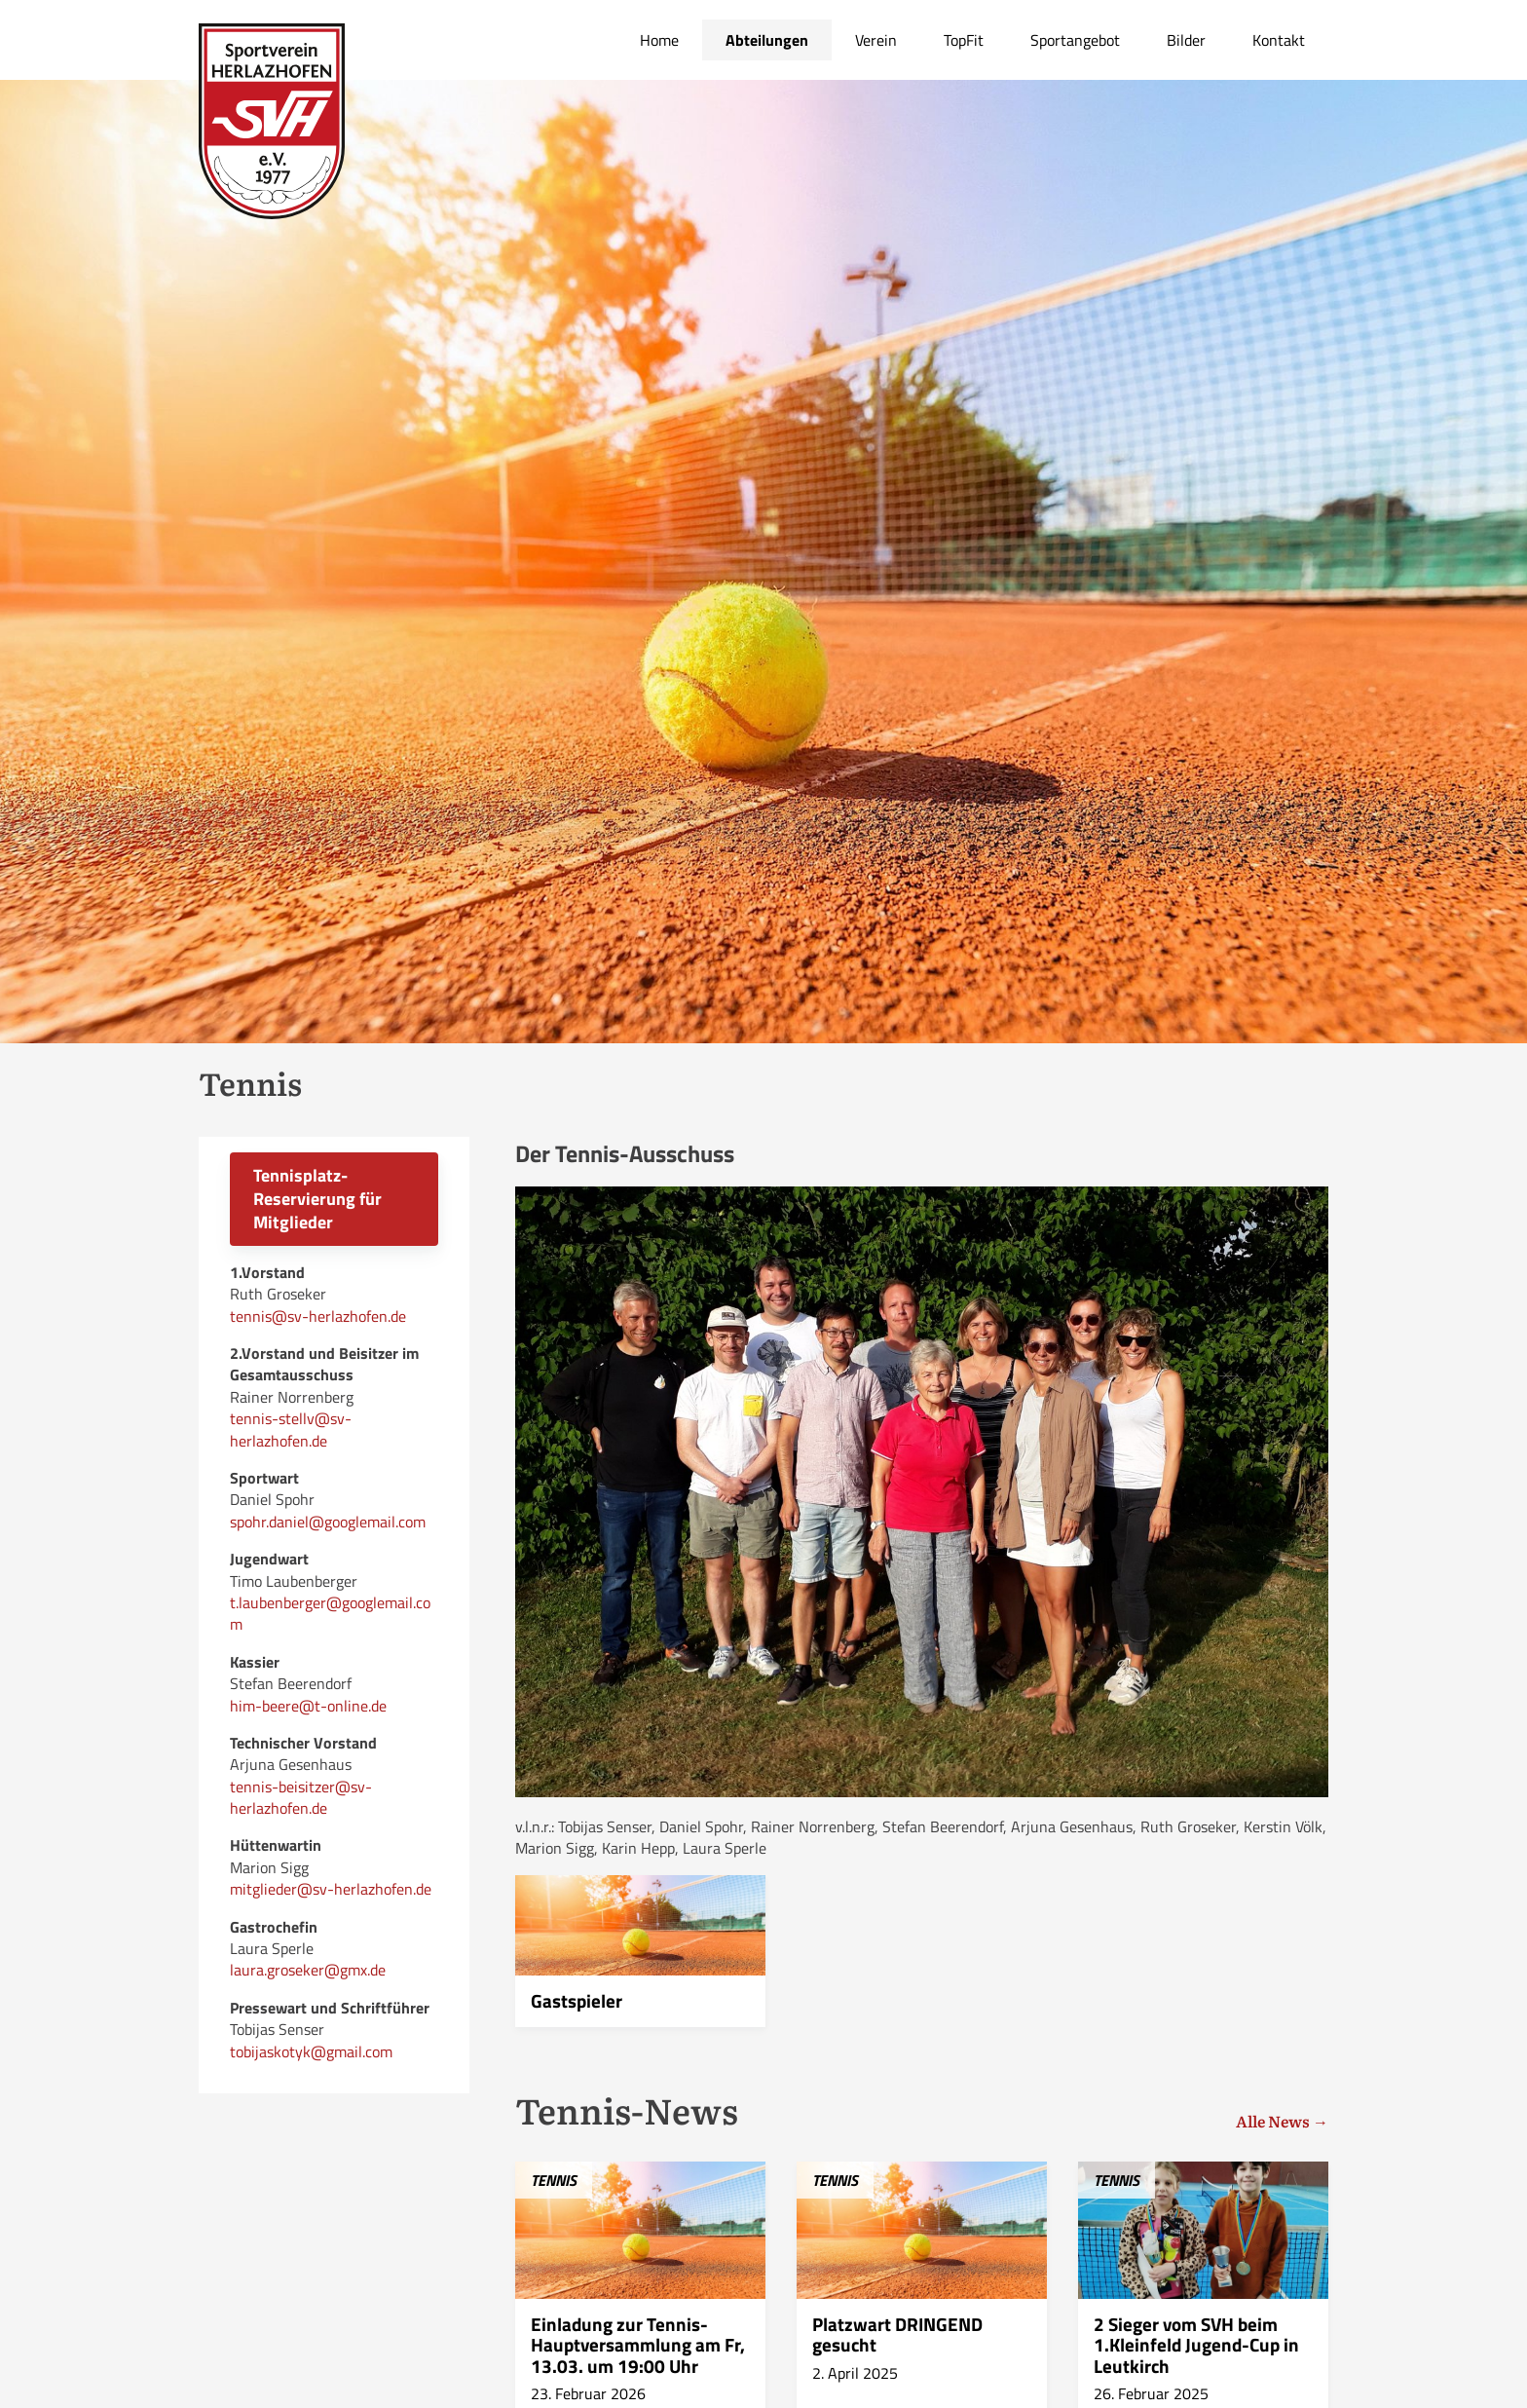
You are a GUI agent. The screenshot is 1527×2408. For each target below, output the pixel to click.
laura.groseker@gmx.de (308, 1969)
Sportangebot (1075, 40)
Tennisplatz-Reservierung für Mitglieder (317, 1198)
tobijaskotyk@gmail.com (311, 2051)
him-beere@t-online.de (308, 1705)
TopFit (964, 40)
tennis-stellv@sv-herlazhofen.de (291, 1429)
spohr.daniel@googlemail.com (328, 1521)
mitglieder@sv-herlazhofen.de (330, 1888)
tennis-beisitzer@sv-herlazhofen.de (301, 1797)
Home (659, 40)
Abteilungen (767, 40)
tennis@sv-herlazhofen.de (318, 1316)
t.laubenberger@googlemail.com (330, 1613)
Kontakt (1278, 40)
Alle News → (1282, 2120)
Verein (876, 40)
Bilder (1186, 40)
